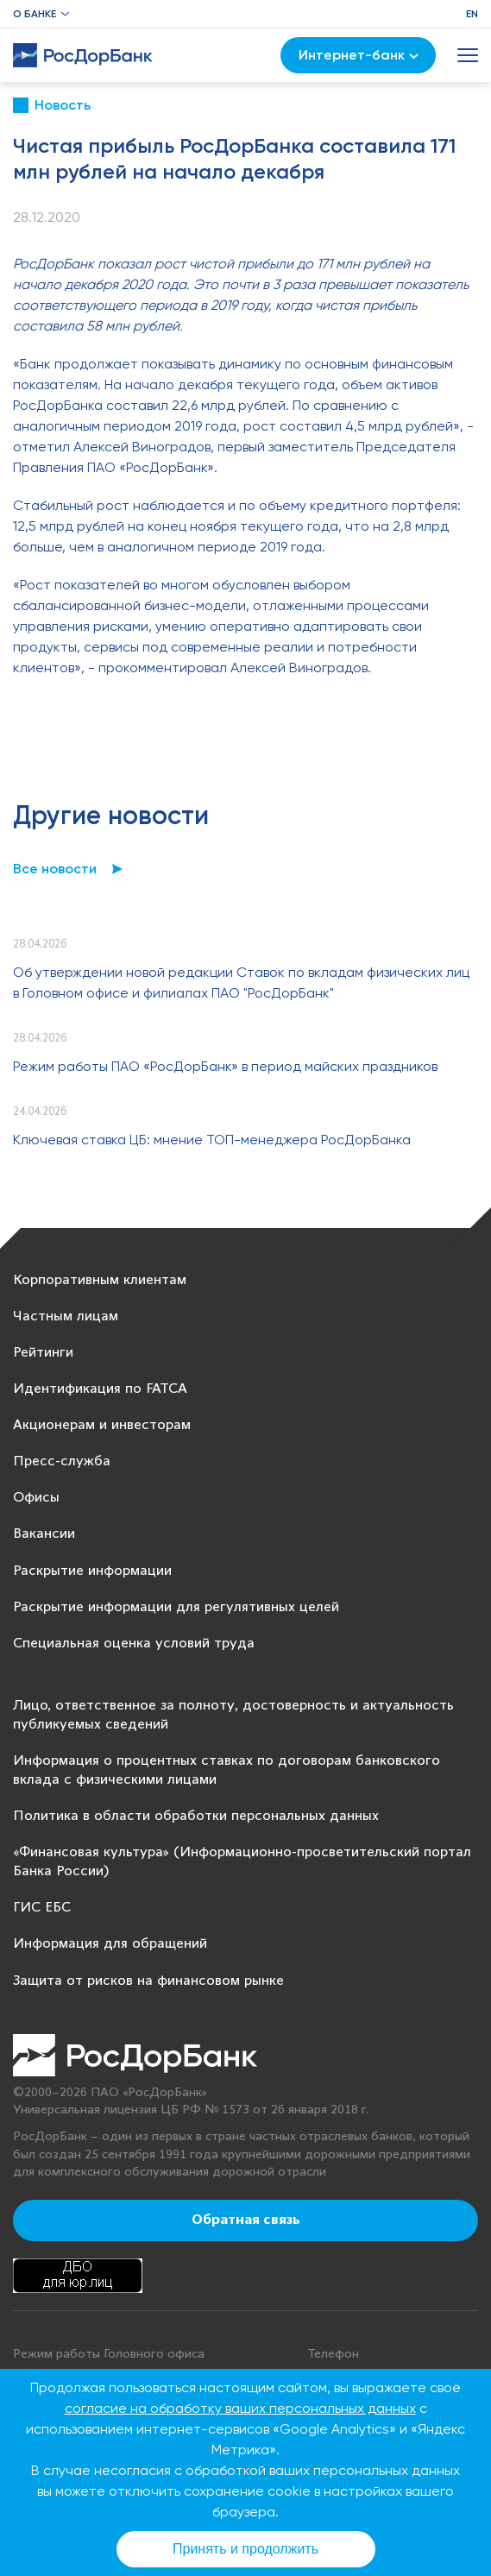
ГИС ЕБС (42, 1907)
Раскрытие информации (92, 1571)
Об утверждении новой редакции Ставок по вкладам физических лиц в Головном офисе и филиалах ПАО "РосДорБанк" (241, 982)
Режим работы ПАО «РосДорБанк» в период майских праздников (225, 1066)
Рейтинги (43, 1352)
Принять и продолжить (245, 2548)
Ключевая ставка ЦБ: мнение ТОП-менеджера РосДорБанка (212, 1139)
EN (472, 14)
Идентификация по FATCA (100, 1389)
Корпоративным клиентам (99, 1280)
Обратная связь (246, 2220)
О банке (34, 14)
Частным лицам (65, 1316)
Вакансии (44, 1534)
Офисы (36, 1497)
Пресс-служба (61, 1461)
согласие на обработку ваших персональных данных (240, 2408)
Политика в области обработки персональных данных (196, 1816)
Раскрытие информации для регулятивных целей (176, 1607)
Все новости (55, 868)
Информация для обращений (110, 1944)
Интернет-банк (359, 55)
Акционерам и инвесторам (102, 1425)
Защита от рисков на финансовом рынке (148, 1981)
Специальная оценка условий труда (134, 1643)
